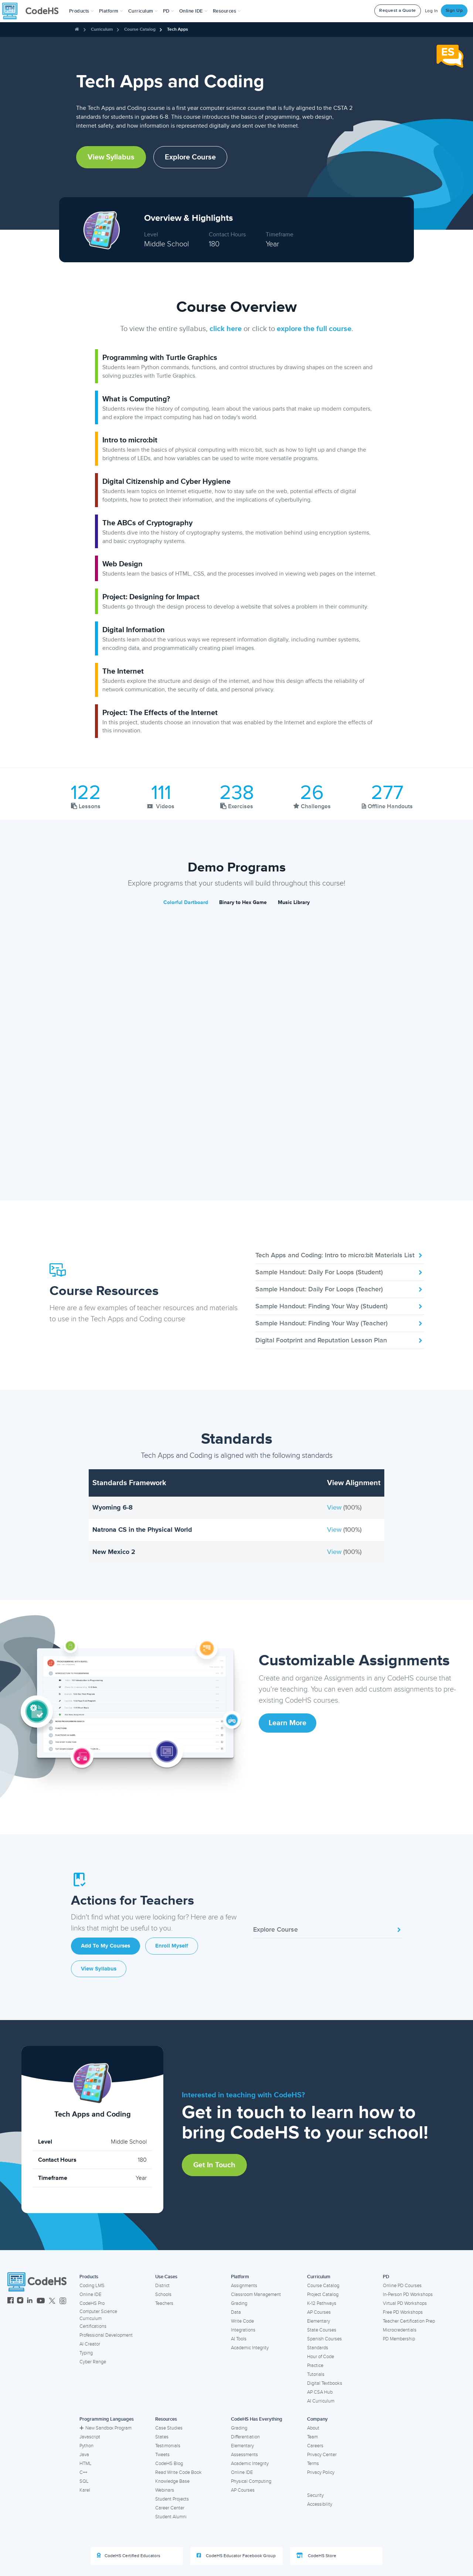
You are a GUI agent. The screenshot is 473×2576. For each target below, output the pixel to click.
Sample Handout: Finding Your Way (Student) (339, 1306)
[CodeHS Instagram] (20, 2301)
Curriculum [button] (143, 11)
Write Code (242, 2321)
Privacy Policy (320, 2472)
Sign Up (454, 10)
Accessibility (319, 2504)
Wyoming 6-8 (112, 1507)
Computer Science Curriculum (98, 2315)
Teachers (164, 2303)
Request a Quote (397, 10)
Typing (86, 2353)
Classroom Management (256, 2294)
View (335, 1507)
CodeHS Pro (92, 2303)
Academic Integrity (250, 2348)
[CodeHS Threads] (63, 2301)
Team (312, 2437)
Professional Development (106, 2335)
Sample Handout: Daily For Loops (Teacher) (339, 1289)
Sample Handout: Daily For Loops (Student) (339, 1272)
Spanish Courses (324, 2339)
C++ (83, 2472)
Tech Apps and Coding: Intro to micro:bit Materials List (339, 1255)
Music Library (294, 902)
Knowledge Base (172, 2481)
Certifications (92, 2326)
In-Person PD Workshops (408, 2294)
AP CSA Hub (320, 2392)
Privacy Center (322, 2455)
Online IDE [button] (193, 11)
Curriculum (102, 29)
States (162, 2437)
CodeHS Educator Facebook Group (236, 2556)
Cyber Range (92, 2362)
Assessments (244, 2455)
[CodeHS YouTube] (41, 2301)
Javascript (89, 2437)
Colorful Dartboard (185, 902)
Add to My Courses (105, 1945)
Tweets (162, 2455)
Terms (313, 2464)
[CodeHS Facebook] (10, 2301)
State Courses (321, 2330)
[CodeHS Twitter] (52, 2301)
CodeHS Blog (169, 2464)
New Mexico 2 (113, 1552)
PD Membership (399, 2339)
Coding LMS (92, 2286)
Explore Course (190, 157)
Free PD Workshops (403, 2312)
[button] (81, 11)
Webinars (164, 2490)
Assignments (244, 2286)
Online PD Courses (402, 2286)
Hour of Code (320, 2357)
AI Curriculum (320, 2401)
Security (315, 2495)
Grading (239, 2303)
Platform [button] (111, 11)
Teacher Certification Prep (409, 2321)
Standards (317, 2348)
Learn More (287, 1723)
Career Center (169, 2508)
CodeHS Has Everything (256, 2419)
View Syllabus (111, 157)
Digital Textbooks (324, 2383)
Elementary (318, 2321)
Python (86, 2446)
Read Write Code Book (178, 2472)
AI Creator (89, 2344)
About (313, 2428)
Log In (431, 11)
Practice (315, 2365)
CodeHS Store (316, 2556)
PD (386, 2276)
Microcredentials (399, 2330)
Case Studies (169, 2428)
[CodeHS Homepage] (33, 11)
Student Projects (172, 2499)
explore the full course (314, 328)
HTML (85, 2464)
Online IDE (90, 2294)
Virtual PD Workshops (405, 2303)
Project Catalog (322, 2294)
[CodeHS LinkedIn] (30, 2301)
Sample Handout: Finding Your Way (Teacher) (339, 1323)
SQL (84, 2481)
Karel (84, 2490)
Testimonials (167, 2446)
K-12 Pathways (321, 2303)
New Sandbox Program (105, 2428)
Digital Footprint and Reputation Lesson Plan (339, 1340)
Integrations (243, 2330)
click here (226, 328)
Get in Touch (214, 2165)
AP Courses (319, 2312)
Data (236, 2312)
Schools (163, 2294)
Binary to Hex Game (243, 902)
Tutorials (315, 2374)
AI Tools (238, 2339)
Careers (315, 2446)
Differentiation (245, 2437)
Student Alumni (171, 2517)
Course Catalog (140, 29)
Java (84, 2455)
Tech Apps (177, 29)
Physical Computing (251, 2481)
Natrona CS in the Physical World (142, 1529)
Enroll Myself (171, 1945)
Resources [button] (227, 11)
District (162, 2286)
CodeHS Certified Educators (128, 2556)
